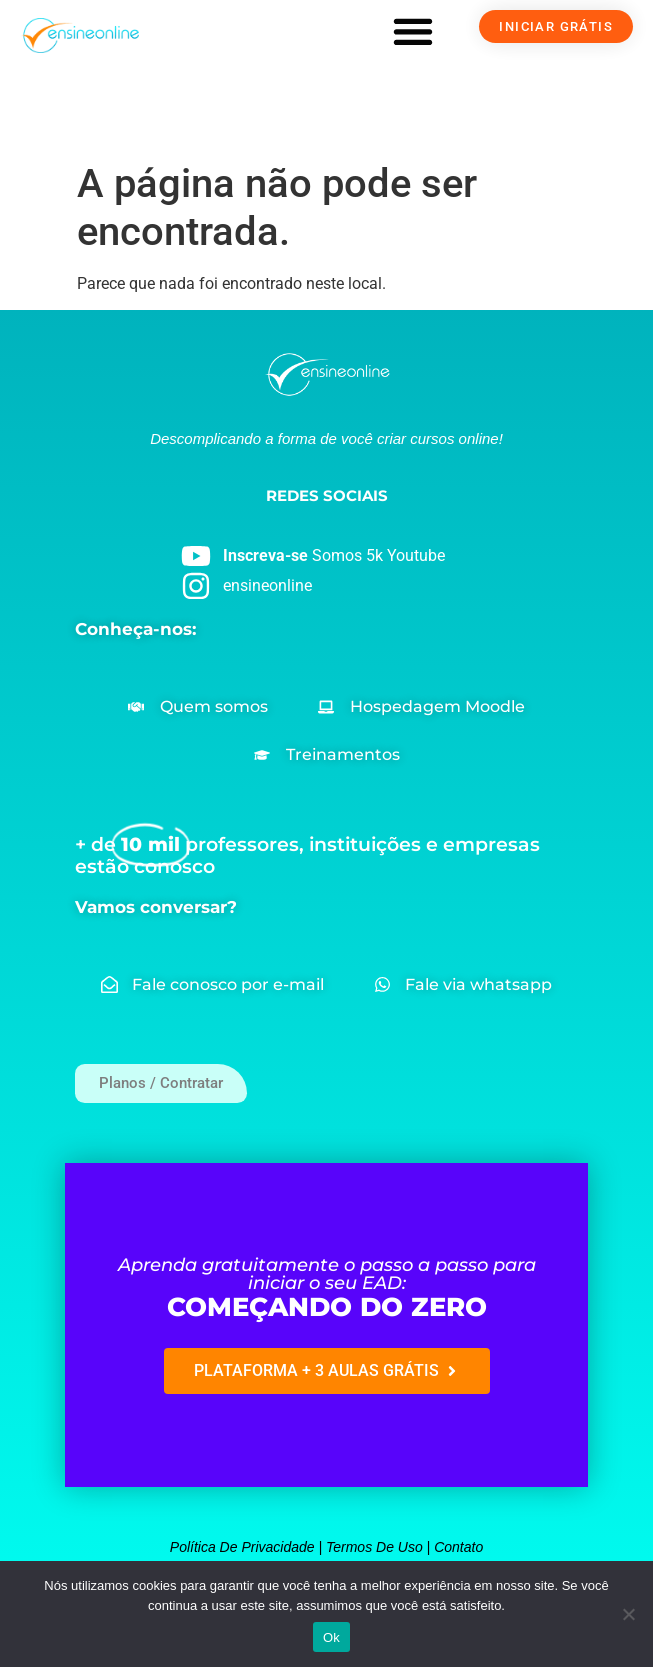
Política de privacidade (242, 1547)
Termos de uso (374, 1547)
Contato (458, 1547)
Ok (331, 1637)
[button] (413, 31)
